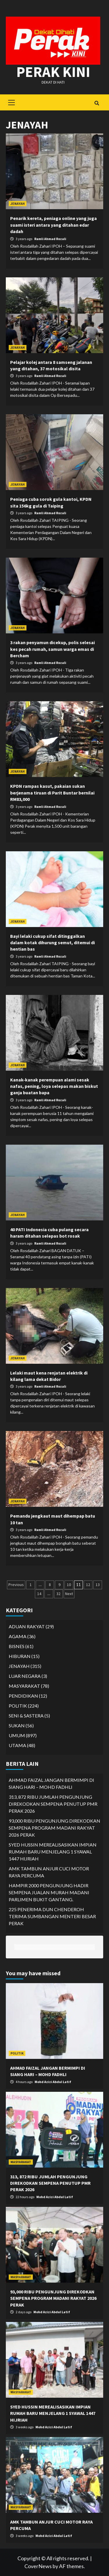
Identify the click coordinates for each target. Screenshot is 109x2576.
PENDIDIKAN (23, 1695)
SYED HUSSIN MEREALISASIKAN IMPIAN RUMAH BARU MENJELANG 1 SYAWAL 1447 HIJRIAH (53, 1851)
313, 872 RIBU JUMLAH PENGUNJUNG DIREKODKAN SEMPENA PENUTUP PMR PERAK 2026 (53, 1804)
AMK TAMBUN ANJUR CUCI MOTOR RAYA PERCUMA (49, 1872)
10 (69, 1584)
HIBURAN (20, 1656)
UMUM (17, 1735)
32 (58, 1593)
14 (39, 1593)
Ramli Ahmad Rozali (50, 239)
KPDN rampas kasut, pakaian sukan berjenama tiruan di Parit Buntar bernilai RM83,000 (52, 792)
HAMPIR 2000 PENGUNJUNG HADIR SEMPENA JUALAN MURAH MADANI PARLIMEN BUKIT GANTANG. (49, 1892)
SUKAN (17, 1725)
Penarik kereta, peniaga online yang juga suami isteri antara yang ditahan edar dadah (53, 224)
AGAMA (17, 1636)
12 (88, 1584)
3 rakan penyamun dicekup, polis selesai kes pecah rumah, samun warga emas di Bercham (52, 648)
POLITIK (18, 1705)
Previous (16, 1584)
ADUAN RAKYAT (27, 1626)
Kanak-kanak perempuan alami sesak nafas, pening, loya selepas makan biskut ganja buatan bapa (54, 1086)
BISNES (16, 1646)
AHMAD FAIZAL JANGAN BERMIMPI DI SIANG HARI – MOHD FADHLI (51, 1783)
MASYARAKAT (24, 1686)
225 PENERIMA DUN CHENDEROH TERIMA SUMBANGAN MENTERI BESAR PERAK (52, 1916)
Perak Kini (53, 72)
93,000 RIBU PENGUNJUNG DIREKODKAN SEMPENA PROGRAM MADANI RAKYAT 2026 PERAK (54, 1827)
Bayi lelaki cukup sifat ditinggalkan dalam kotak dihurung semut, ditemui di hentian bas (52, 942)
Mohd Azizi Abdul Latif (53, 2082)
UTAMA (17, 1745)
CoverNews (38, 2566)
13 (98, 1584)
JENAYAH (17, 203)
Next (69, 1593)
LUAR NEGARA (25, 1676)
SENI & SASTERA (26, 1715)
